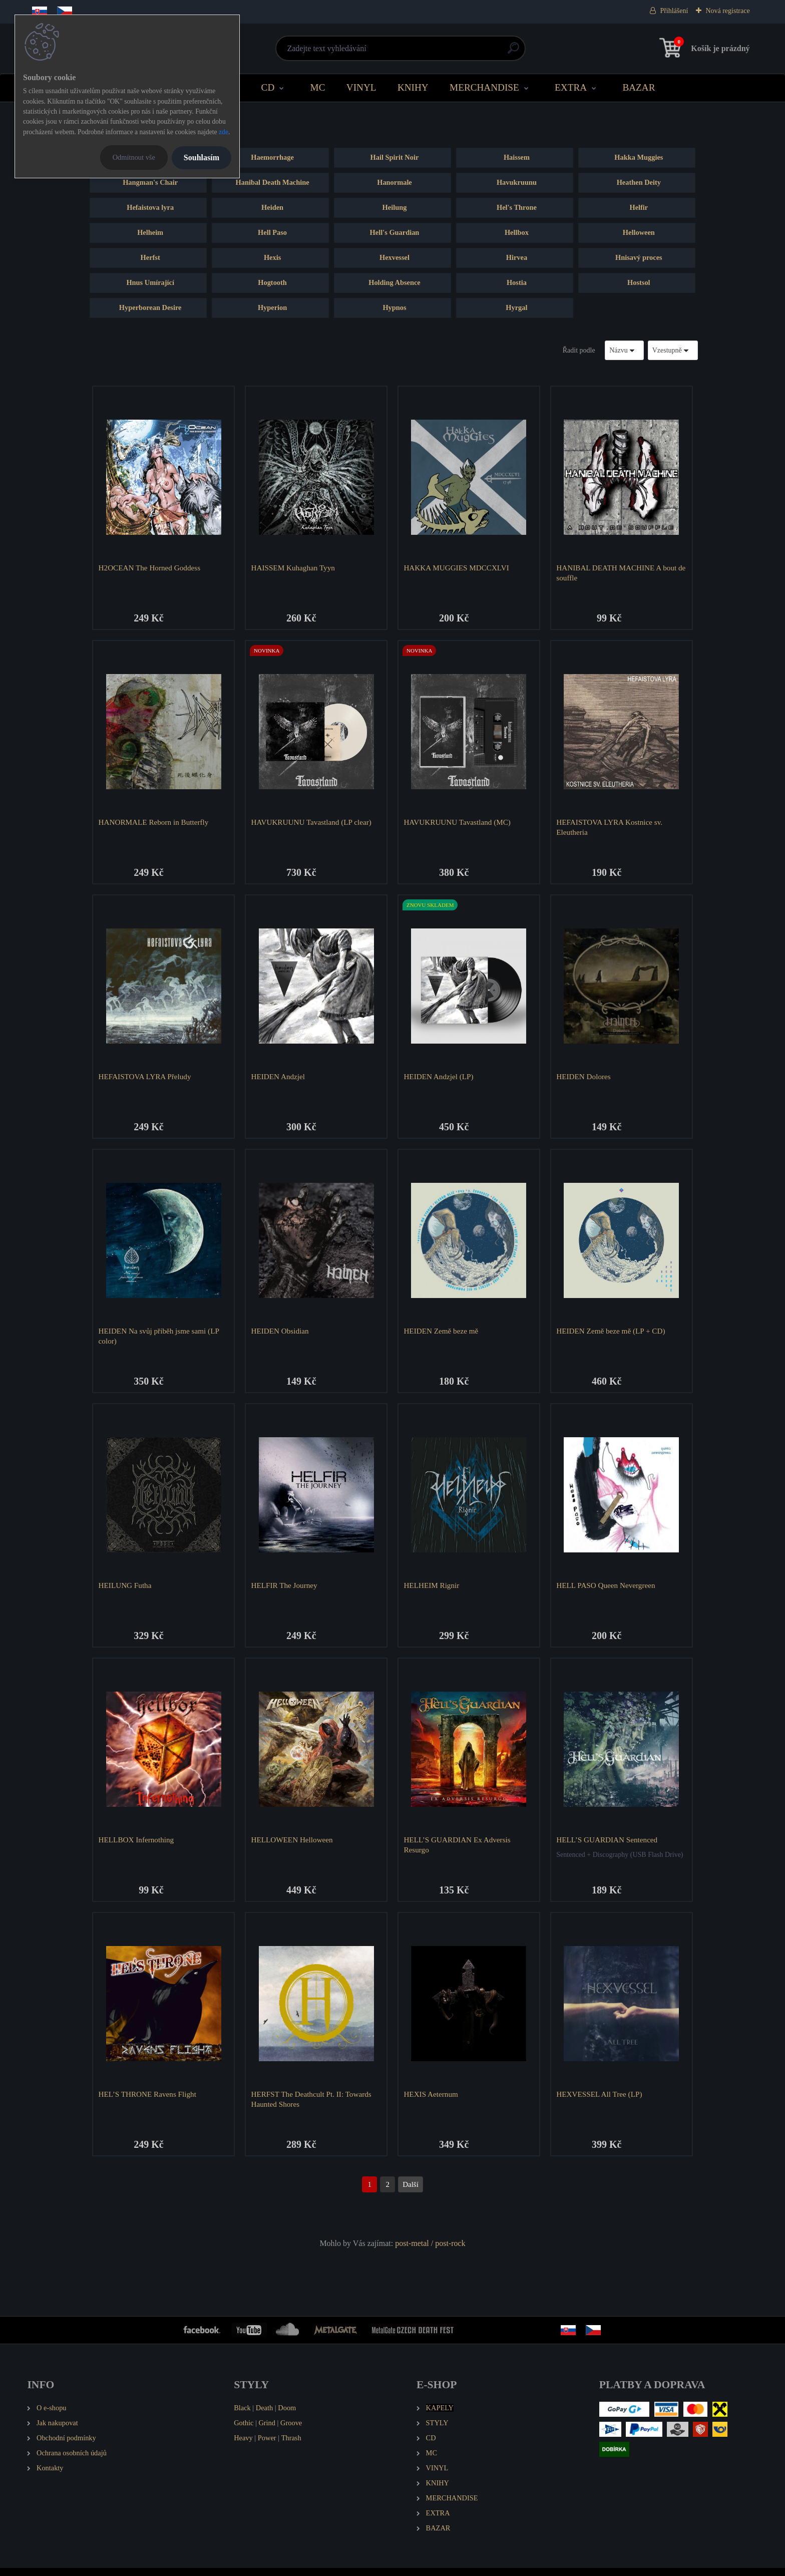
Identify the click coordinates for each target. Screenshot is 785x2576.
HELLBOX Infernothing (137, 1845)
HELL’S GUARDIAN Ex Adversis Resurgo (458, 1850)
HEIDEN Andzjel (279, 1079)
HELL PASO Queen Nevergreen (607, 1590)
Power (267, 2446)
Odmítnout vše (134, 157)
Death (264, 2416)
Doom (287, 2416)
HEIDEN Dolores (585, 1079)
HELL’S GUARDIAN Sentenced (608, 1845)
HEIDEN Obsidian (281, 1335)
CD (268, 87)
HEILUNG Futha (126, 1590)
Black (242, 2416)
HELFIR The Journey (285, 1590)
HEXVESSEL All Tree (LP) (600, 2101)
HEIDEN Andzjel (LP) (440, 1079)
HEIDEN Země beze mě (442, 1335)
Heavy (243, 2446)
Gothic (243, 2431)
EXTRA (571, 87)
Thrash (291, 2446)
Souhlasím (201, 157)
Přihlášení (674, 11)
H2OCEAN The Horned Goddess (150, 567)
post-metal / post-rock (430, 2251)
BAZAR (638, 87)
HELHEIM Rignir (433, 1590)
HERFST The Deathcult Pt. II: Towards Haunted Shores (312, 2106)
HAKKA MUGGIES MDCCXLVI (457, 567)
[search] (513, 52)
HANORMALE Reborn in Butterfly (155, 823)
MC (317, 87)
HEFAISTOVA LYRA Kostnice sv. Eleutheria (611, 828)
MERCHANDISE (484, 87)
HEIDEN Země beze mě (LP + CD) (612, 1335)
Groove (291, 2431)
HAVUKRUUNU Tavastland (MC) (458, 823)
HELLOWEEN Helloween (293, 1845)
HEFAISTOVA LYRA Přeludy (146, 1079)
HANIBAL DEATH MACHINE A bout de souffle (618, 572)
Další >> (410, 2192)
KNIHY (413, 87)
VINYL (361, 87)
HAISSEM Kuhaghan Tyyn (294, 567)
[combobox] (624, 350)
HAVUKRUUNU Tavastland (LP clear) (312, 823)
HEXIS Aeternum (432, 2101)
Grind (266, 2431)
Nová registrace (727, 11)
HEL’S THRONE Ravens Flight (148, 2101)
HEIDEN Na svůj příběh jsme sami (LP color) (160, 1340)
